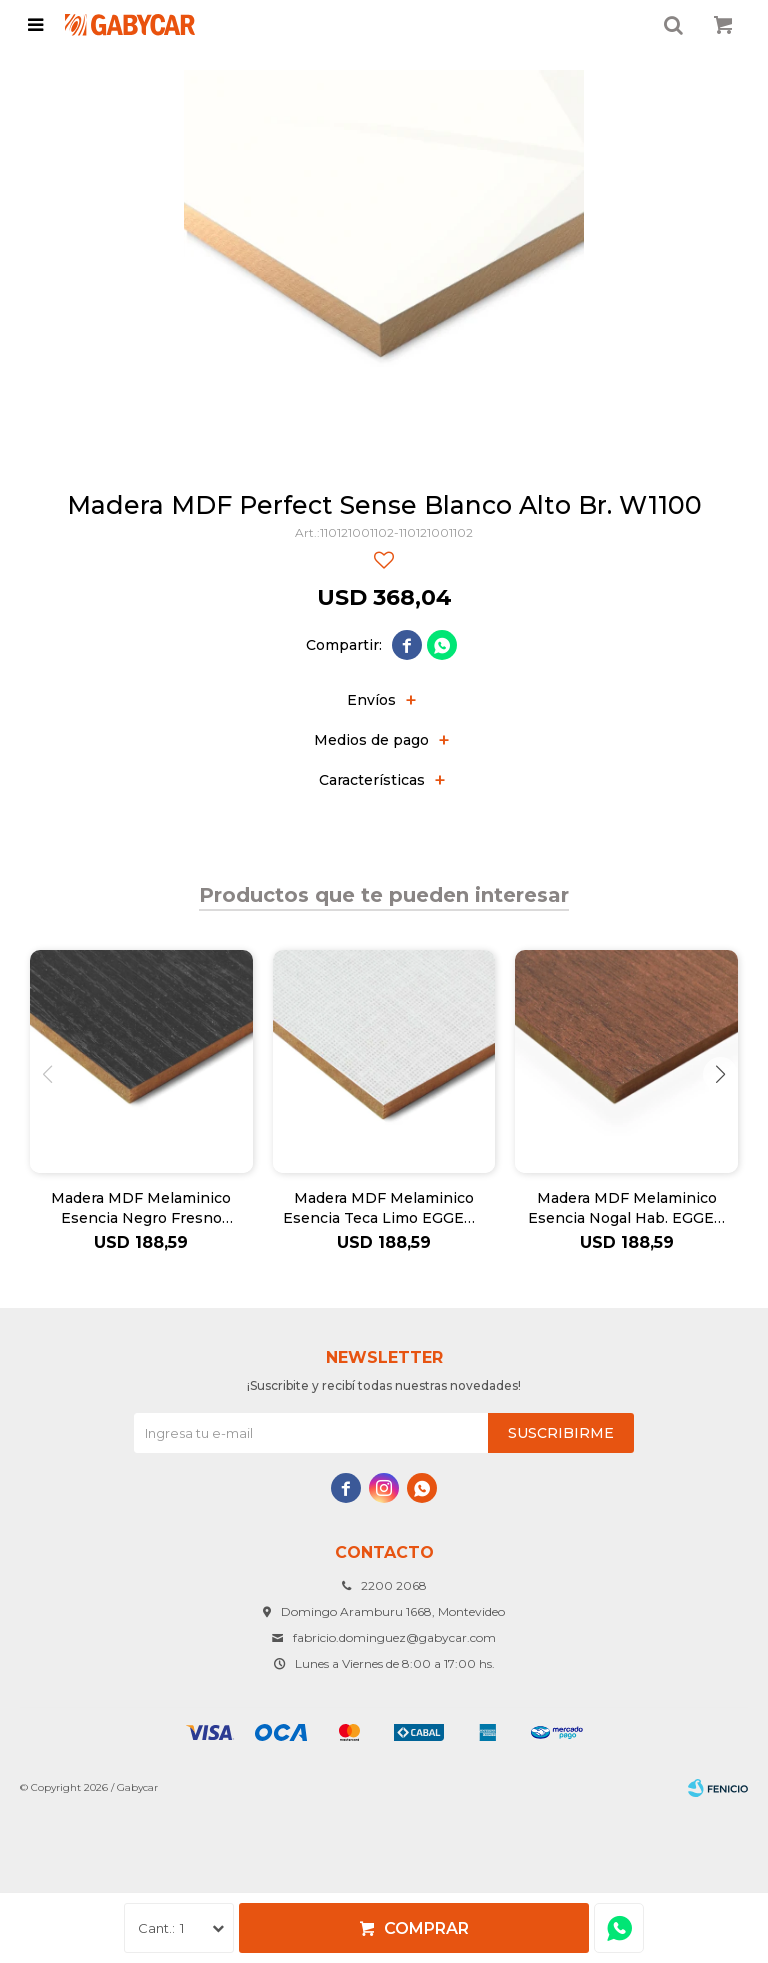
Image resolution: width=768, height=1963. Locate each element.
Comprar (426, 1928)
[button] (720, 1074)
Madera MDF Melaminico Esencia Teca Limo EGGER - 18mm (384, 1208)
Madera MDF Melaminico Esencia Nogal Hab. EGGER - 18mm (626, 1208)
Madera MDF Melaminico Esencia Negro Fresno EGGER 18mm (141, 1208)
